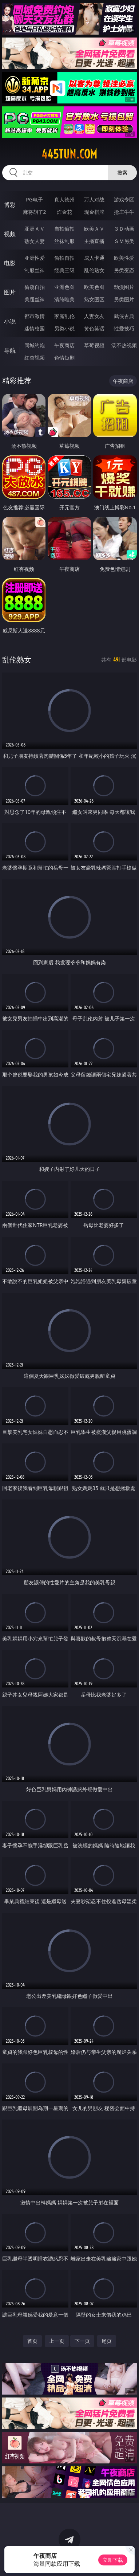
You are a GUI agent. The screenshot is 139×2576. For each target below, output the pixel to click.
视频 (10, 234)
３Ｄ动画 (124, 228)
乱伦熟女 (94, 270)
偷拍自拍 (64, 257)
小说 (10, 321)
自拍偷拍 (64, 228)
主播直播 (94, 241)
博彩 (10, 205)
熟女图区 (94, 299)
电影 (10, 263)
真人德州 (64, 199)
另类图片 (124, 299)
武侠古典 (124, 316)
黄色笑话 (94, 328)
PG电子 (34, 199)
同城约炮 (34, 345)
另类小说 (64, 328)
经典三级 (64, 270)
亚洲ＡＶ (34, 228)
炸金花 (64, 211)
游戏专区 (124, 199)
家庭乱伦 (64, 316)
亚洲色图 (64, 286)
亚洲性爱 (34, 257)
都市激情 (34, 316)
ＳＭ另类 (124, 241)
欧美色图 (94, 286)
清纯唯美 (64, 299)
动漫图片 (124, 286)
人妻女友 (94, 316)
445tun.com (69, 154)
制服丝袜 (34, 270)
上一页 (56, 2340)
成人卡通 (94, 257)
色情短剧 (64, 357)
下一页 (82, 2340)
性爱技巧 (124, 328)
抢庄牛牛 (124, 211)
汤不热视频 (124, 345)
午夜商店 (64, 345)
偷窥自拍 (34, 286)
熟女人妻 (34, 241)
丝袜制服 (64, 241)
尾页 (107, 2340)
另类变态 (124, 270)
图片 (10, 292)
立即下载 (113, 2559)
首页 (32, 2340)
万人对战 (94, 199)
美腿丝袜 (34, 299)
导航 (10, 350)
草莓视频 (94, 345)
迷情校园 (34, 328)
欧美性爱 (124, 257)
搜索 (122, 172)
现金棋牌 (94, 211)
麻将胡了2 (34, 211)
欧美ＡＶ (94, 228)
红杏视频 (34, 357)
